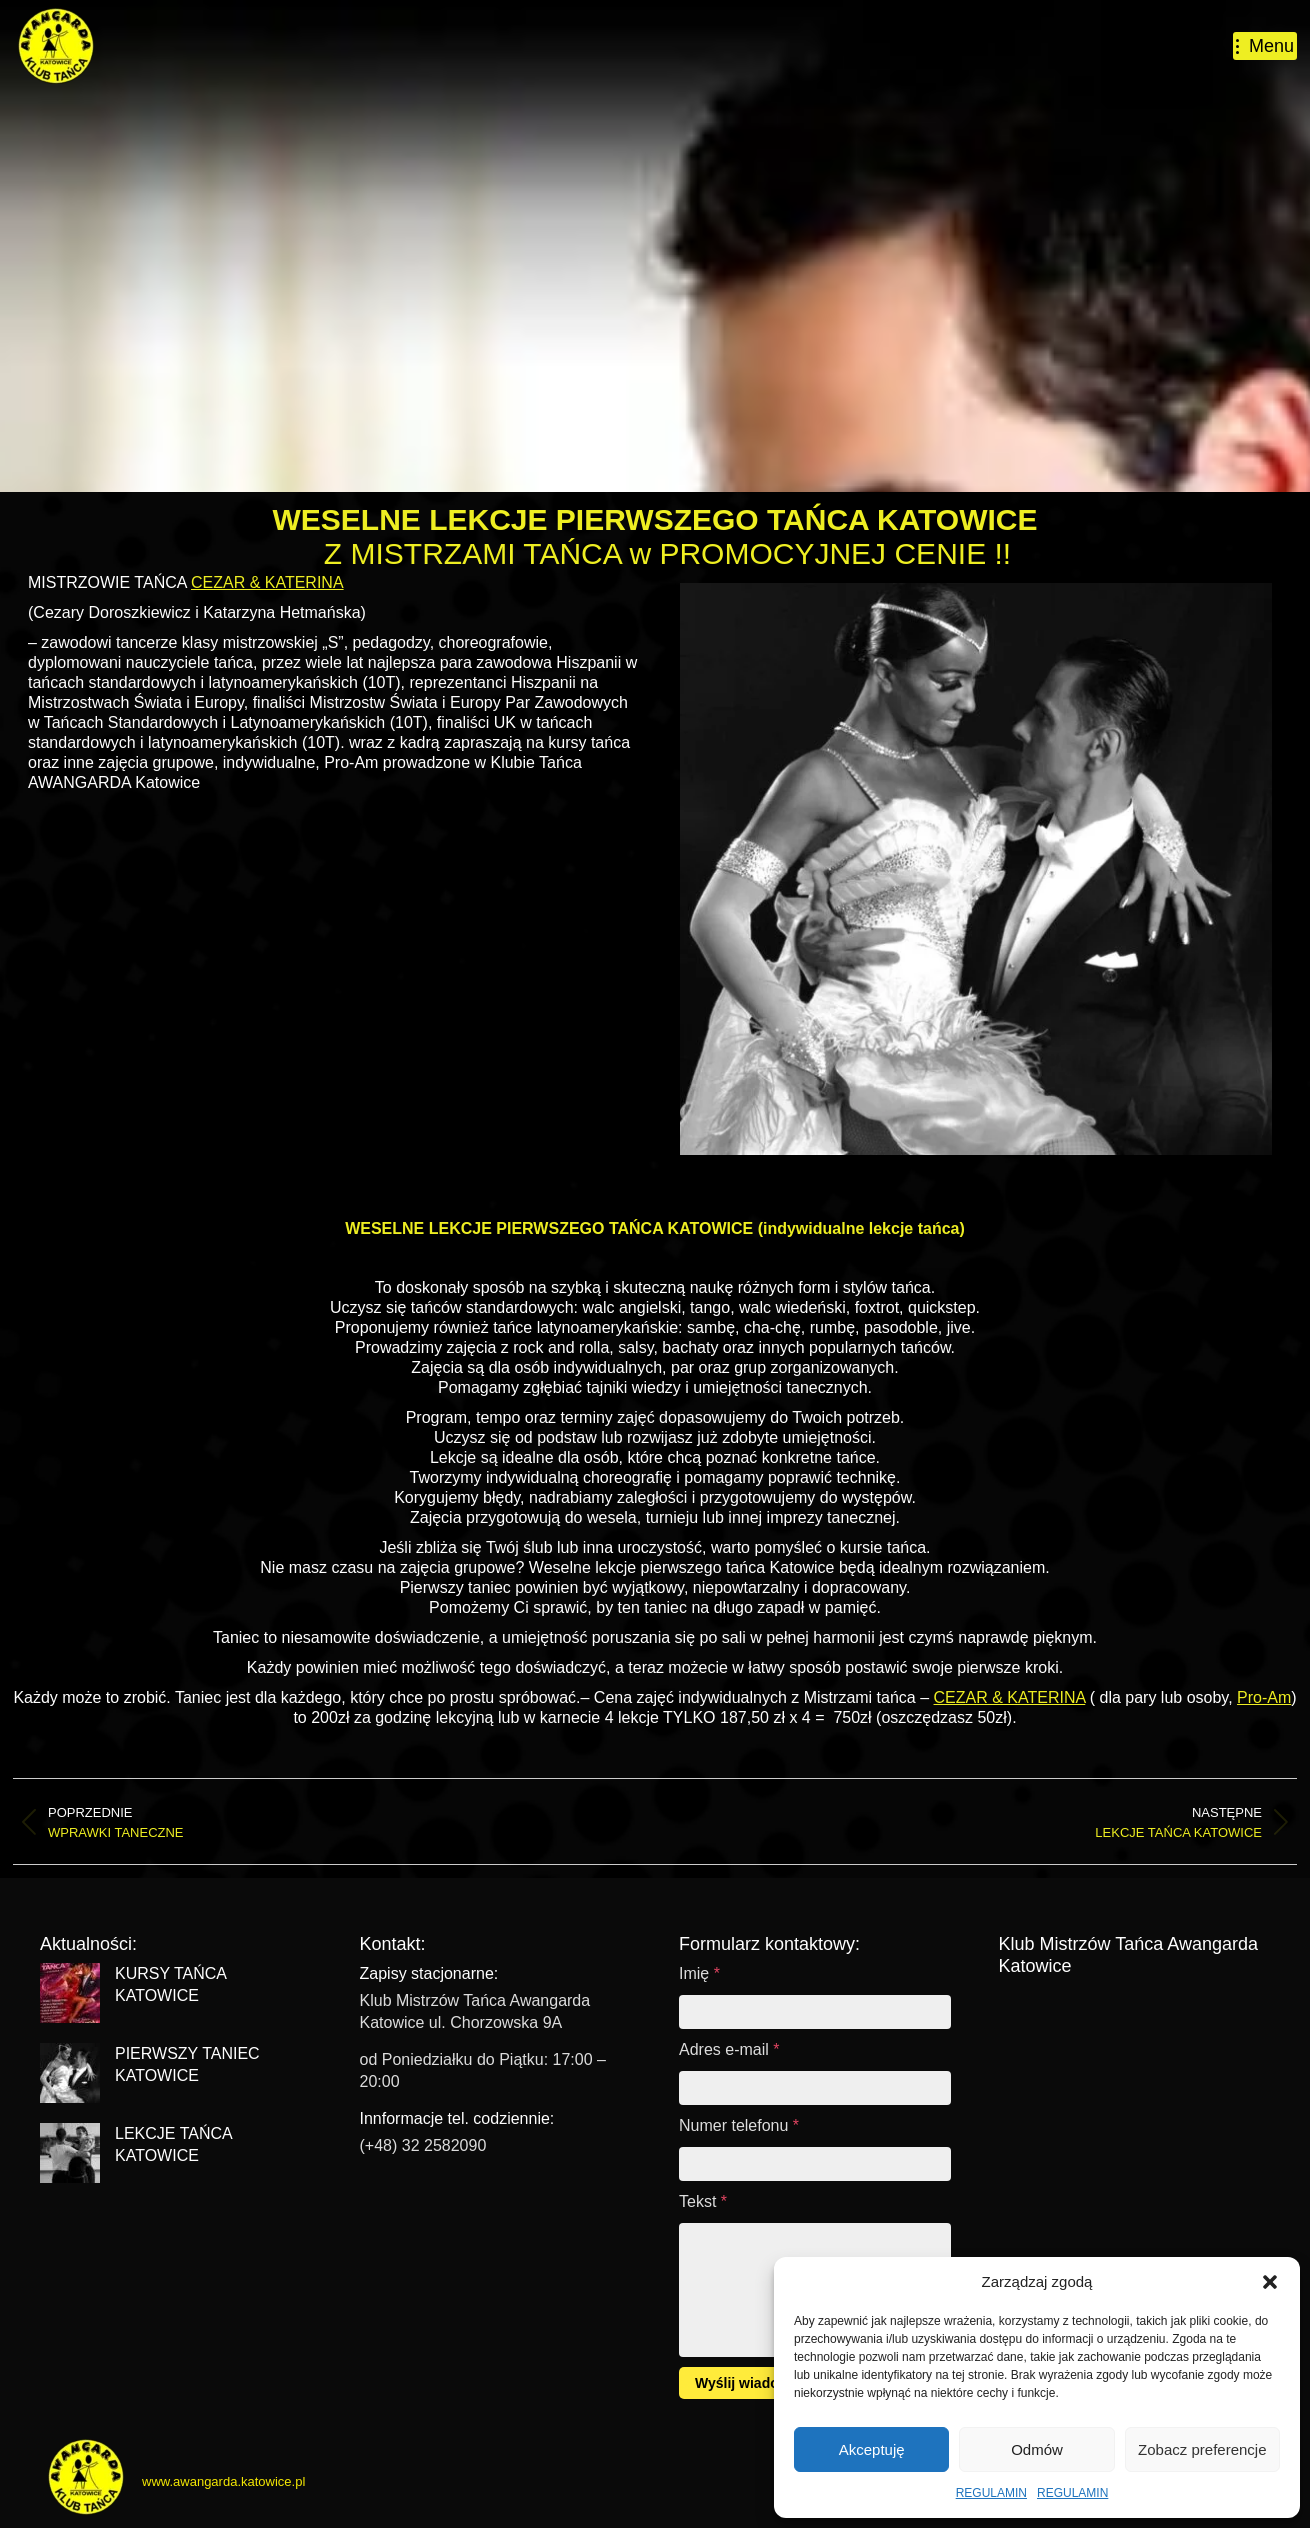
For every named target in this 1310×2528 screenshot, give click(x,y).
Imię (699, 1973)
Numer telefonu (739, 2125)
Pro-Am (1264, 1697)
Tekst (703, 2201)
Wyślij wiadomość (755, 2383)
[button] (1270, 2282)
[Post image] (70, 1993)
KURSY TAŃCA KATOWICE (170, 1984)
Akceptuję (872, 2449)
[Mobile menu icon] (1265, 46)
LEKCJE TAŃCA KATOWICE (173, 2144)
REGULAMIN (991, 2493)
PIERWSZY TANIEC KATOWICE (187, 2064)
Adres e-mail (729, 2049)
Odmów (1037, 2449)
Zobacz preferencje (1202, 2449)
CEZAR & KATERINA (267, 582)
